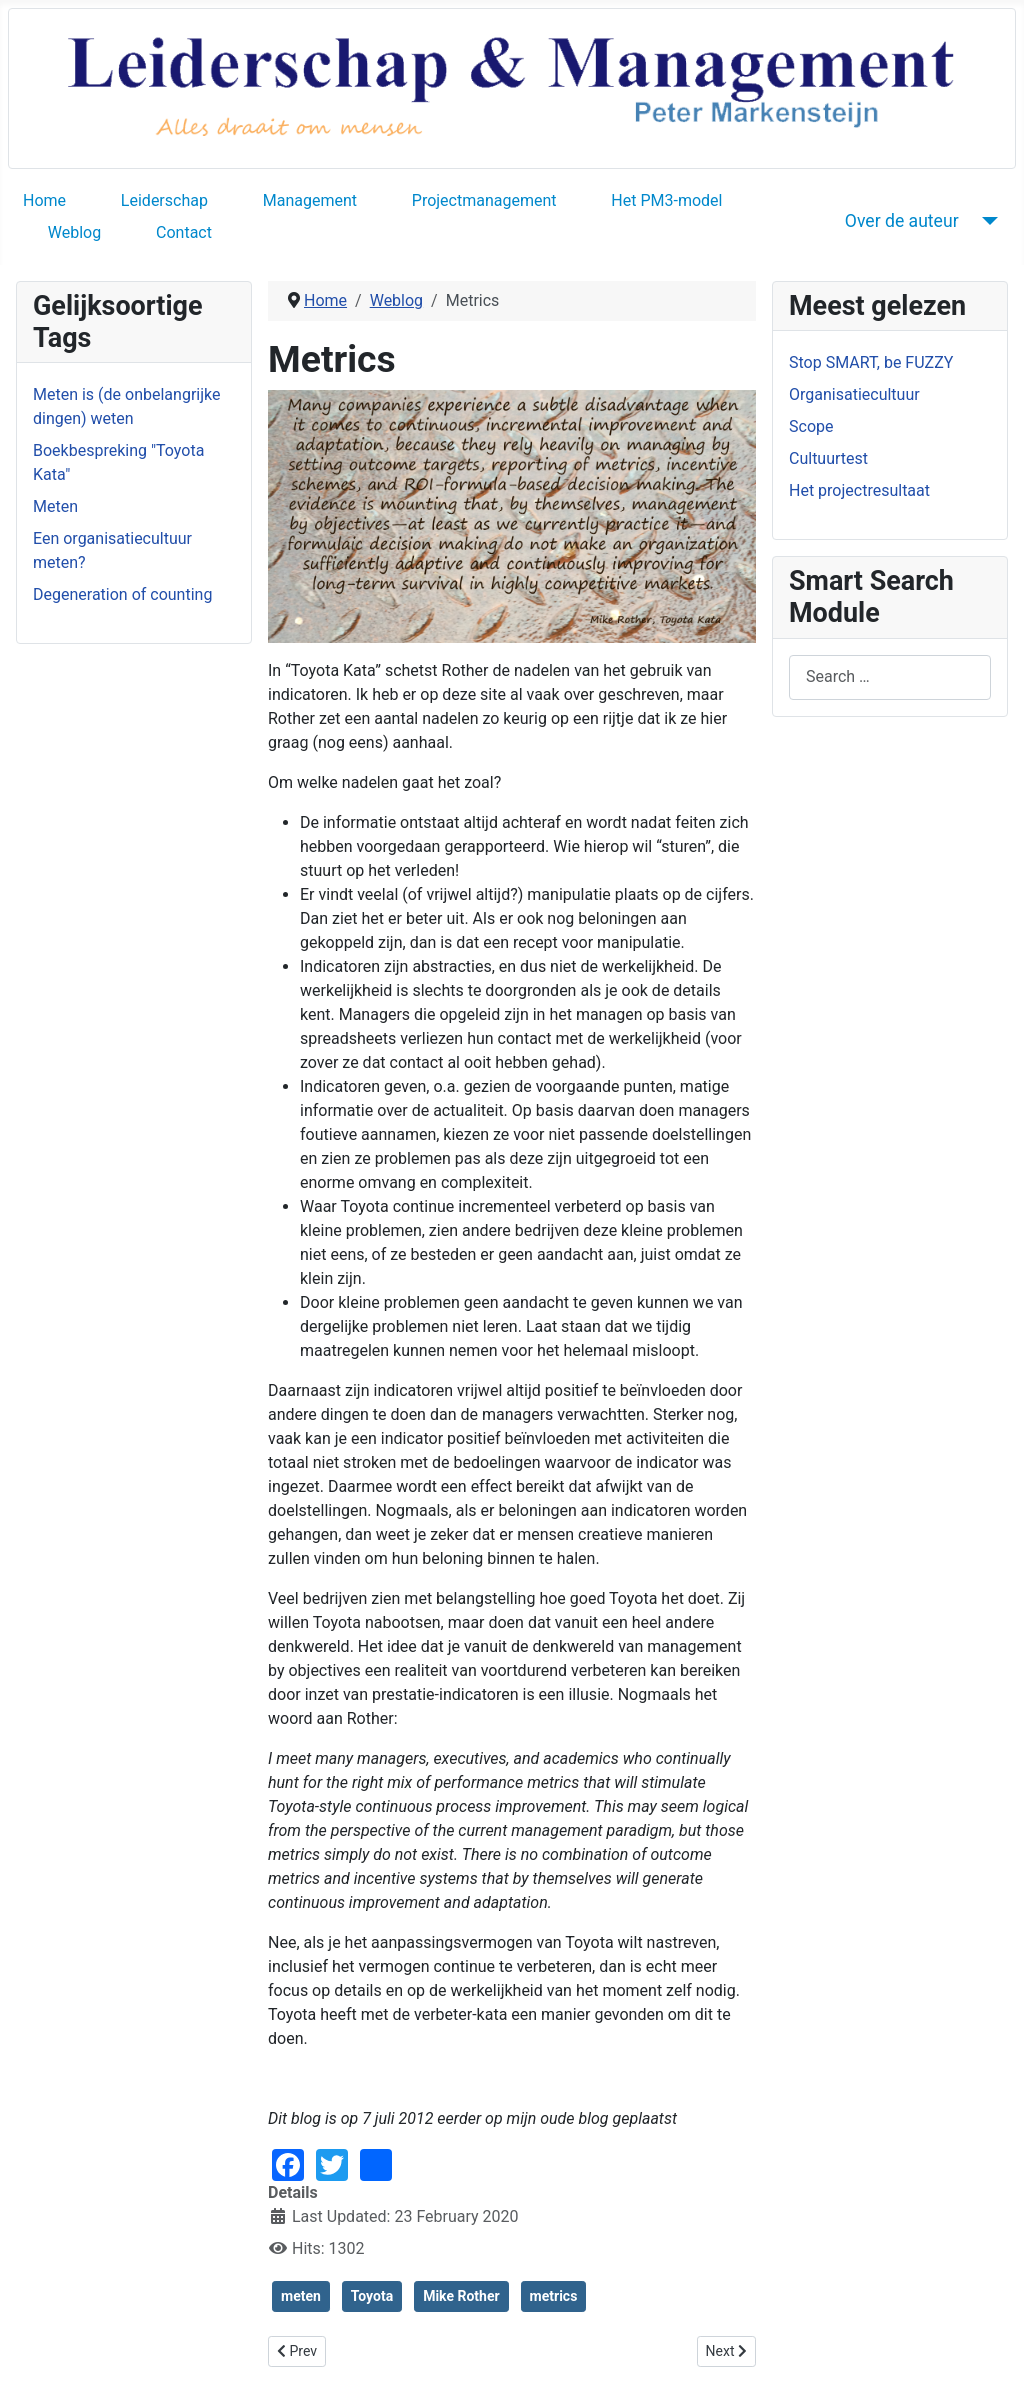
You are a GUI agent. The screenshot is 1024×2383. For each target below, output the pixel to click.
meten (301, 2296)
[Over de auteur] (986, 221)
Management (310, 200)
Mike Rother (461, 2296)
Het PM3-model (666, 200)
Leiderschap (164, 200)
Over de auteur (902, 221)
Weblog (74, 232)
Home (44, 200)
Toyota (372, 2296)
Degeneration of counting (122, 594)
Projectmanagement (484, 200)
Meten (55, 506)
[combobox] (890, 677)
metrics (554, 2296)
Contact (184, 232)
